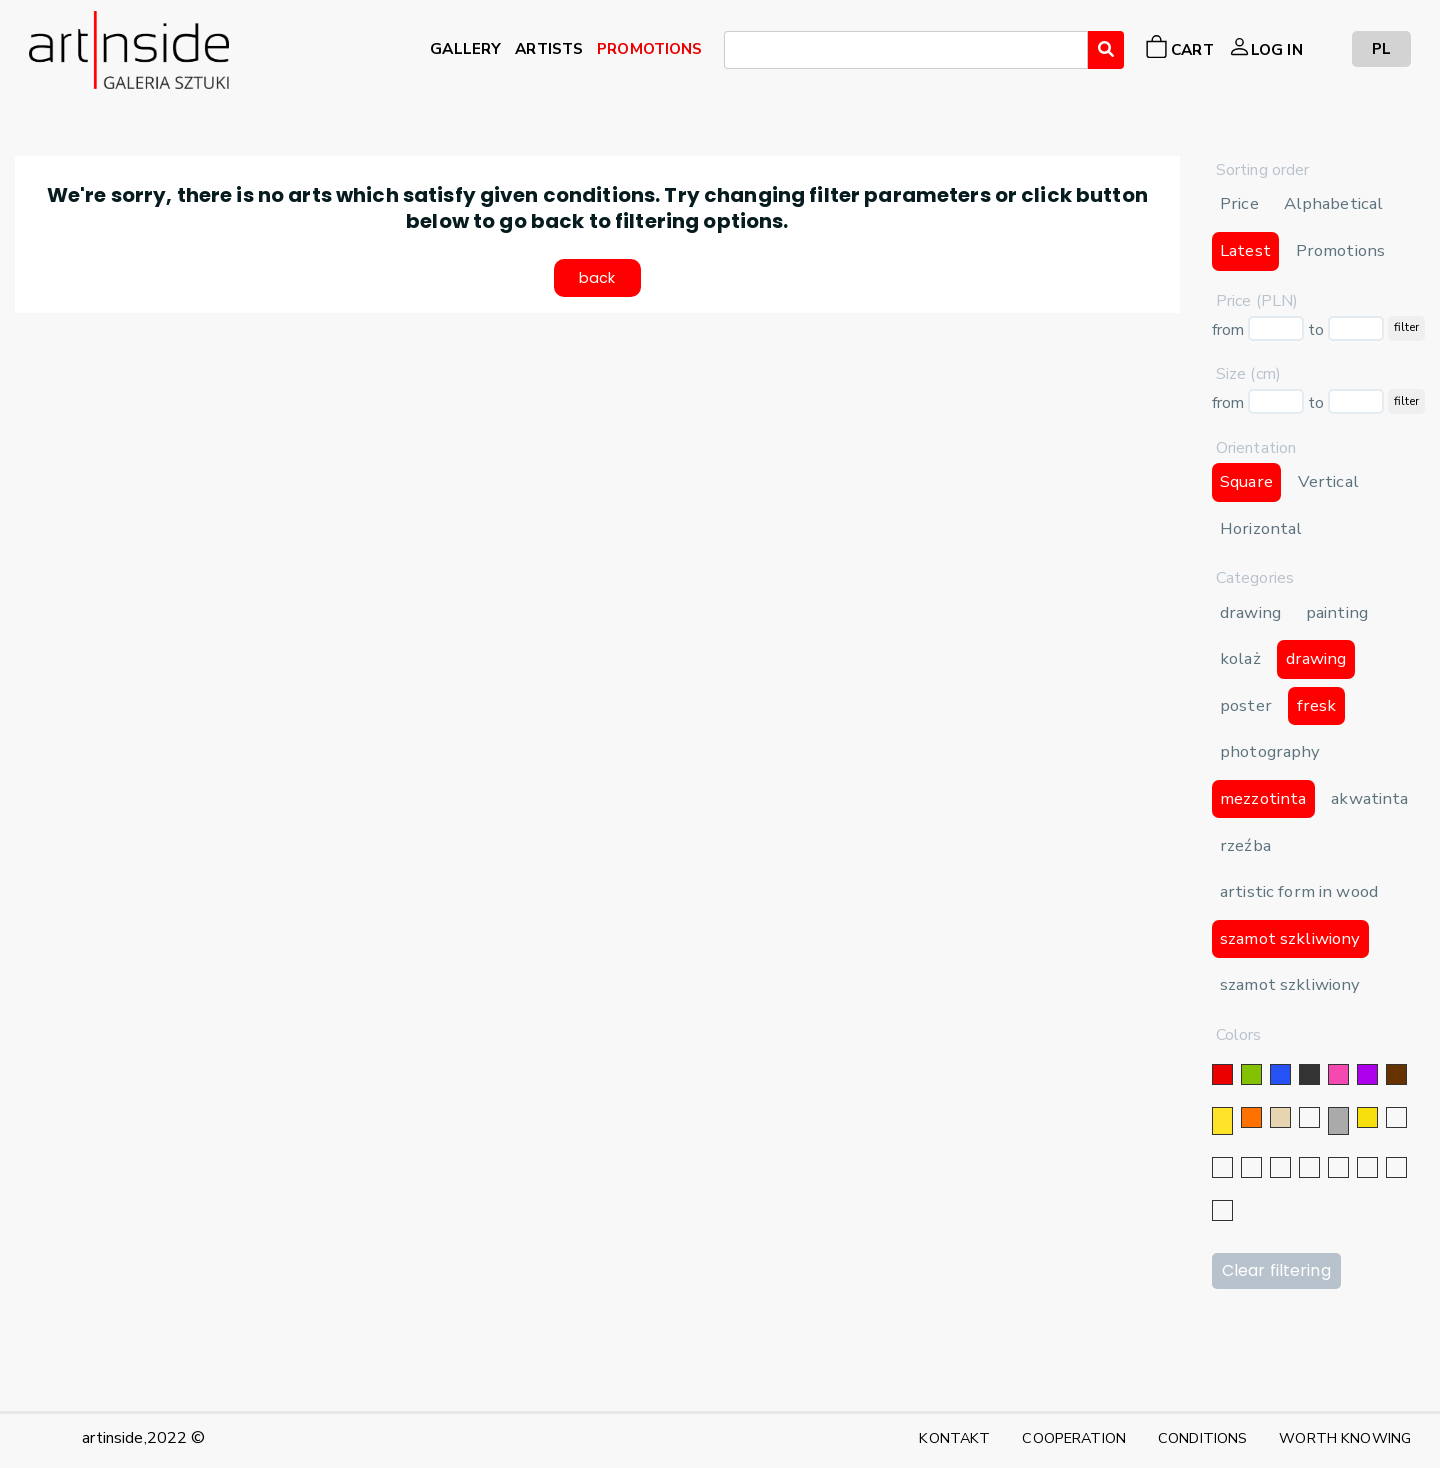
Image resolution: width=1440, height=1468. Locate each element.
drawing (1250, 612)
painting (1337, 612)
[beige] (1280, 1117)
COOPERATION (1074, 1438)
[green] (1251, 1074)
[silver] (1396, 1117)
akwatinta (1369, 798)
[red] (1222, 1074)
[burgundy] (1396, 1167)
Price (1239, 203)
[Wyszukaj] (1106, 50)
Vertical (1328, 481)
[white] (1309, 1117)
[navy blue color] (1280, 1167)
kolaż (1240, 658)
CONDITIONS (1202, 1438)
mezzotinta (1263, 798)
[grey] (1338, 1121)
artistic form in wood (1299, 891)
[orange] (1251, 1117)
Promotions (1340, 250)
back (597, 283)
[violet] (1367, 1074)
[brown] (1396, 1074)
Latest (1245, 250)
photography (1270, 751)
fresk (1317, 705)
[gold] (1367, 1117)
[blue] (1280, 1074)
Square (1246, 481)
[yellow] (1222, 1121)
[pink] (1338, 1074)
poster (1246, 705)
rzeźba (1245, 845)
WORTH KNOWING (1345, 1438)
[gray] (1367, 1167)
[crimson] (1338, 1167)
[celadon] (1222, 1210)
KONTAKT (954, 1438)
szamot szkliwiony (1290, 938)
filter (1406, 327)
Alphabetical (1334, 203)
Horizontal (1261, 528)
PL (1381, 48)
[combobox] (906, 50)
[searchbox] (736, 53)
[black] (1309, 1074)
